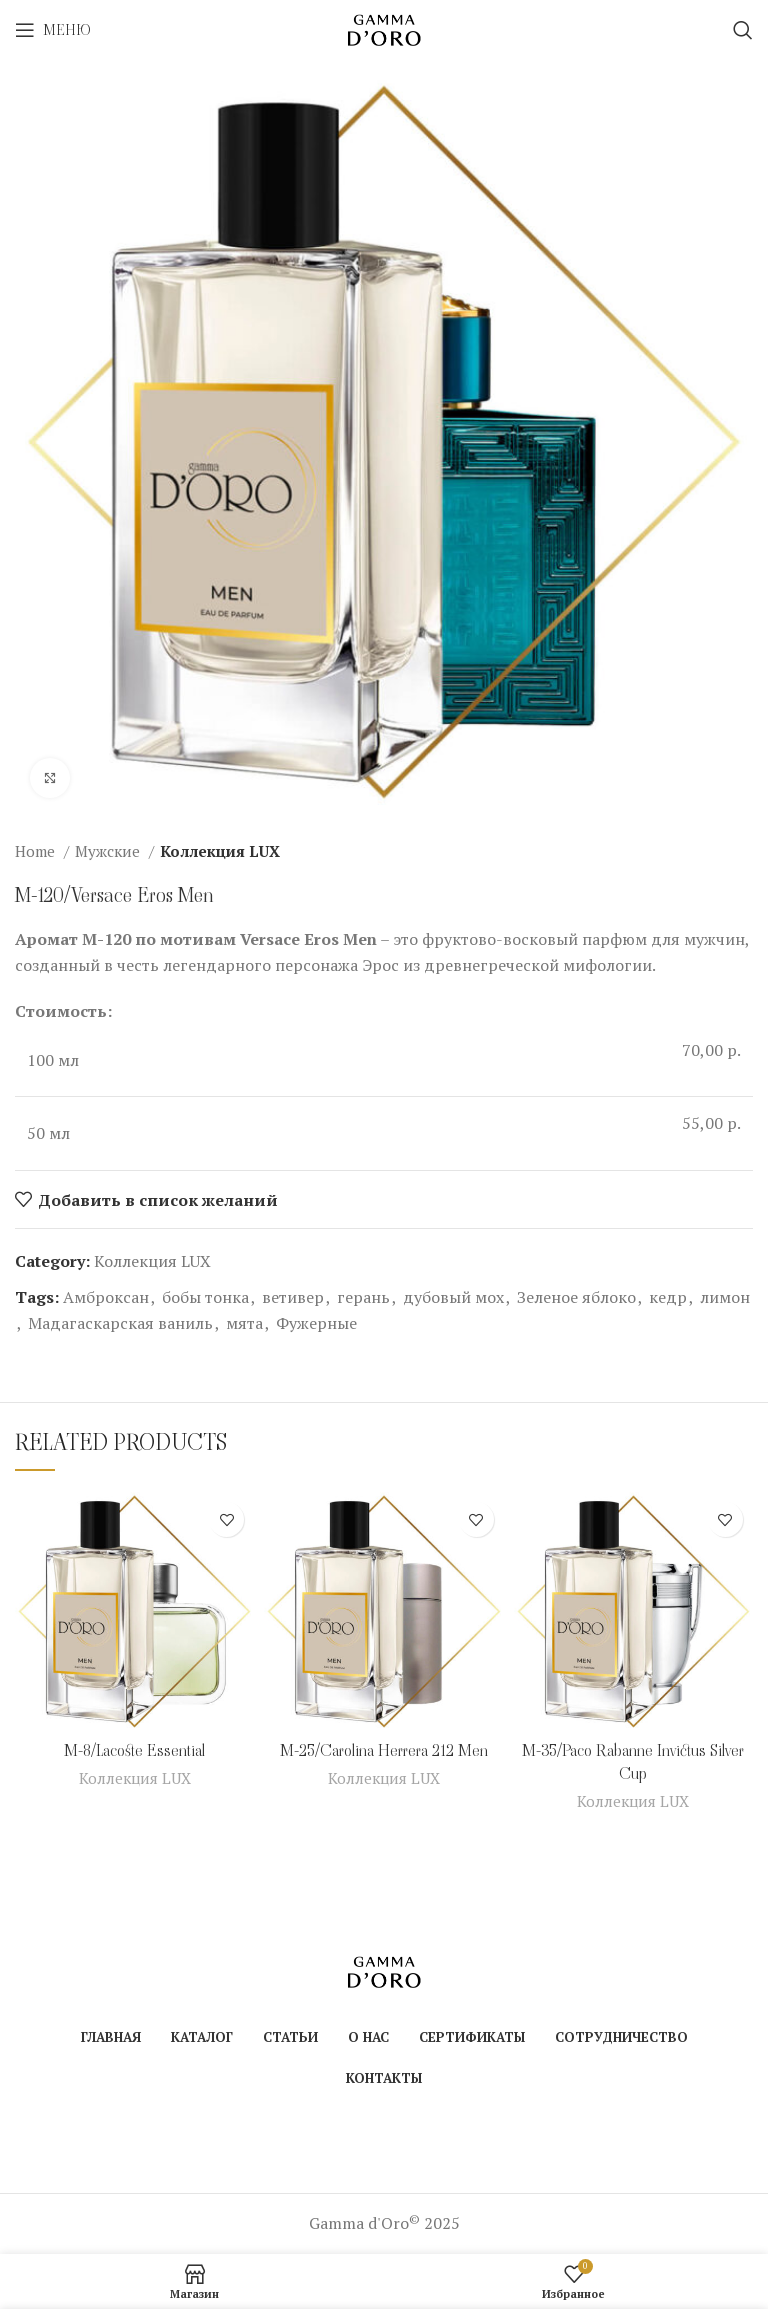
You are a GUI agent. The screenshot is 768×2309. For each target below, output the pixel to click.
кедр (668, 1297)
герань (363, 1297)
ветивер (293, 1297)
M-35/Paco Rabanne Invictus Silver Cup (633, 1761)
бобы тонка (205, 1297)
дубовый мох (453, 1297)
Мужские (109, 851)
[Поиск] (743, 30)
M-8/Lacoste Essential (134, 1750)
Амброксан (106, 1297)
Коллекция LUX (220, 851)
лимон (725, 1297)
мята (244, 1323)
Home (37, 851)
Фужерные (316, 1323)
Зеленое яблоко (576, 1297)
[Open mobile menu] (53, 30)
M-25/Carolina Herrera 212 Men (384, 1750)
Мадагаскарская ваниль (120, 1323)
